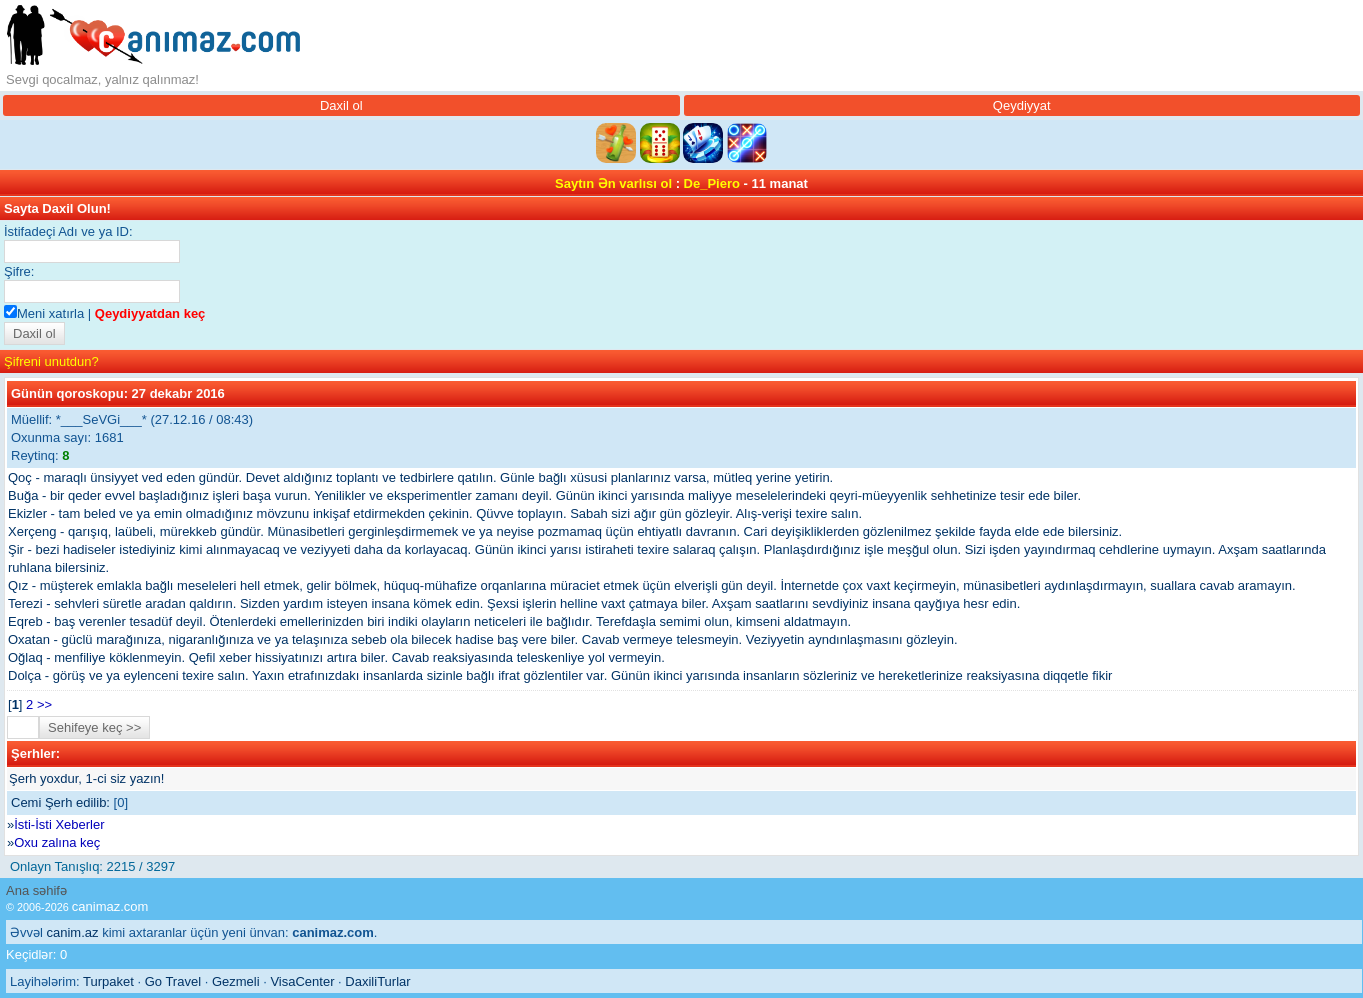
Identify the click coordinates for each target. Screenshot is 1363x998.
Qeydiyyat (1022, 105)
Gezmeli (236, 981)
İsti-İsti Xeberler (59, 824)
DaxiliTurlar (377, 981)
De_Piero (712, 183)
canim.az (73, 932)
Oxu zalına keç (57, 842)
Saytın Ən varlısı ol (613, 183)
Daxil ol (341, 105)
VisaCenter (302, 981)
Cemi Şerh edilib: (60, 802)
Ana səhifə (36, 890)
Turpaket (108, 981)
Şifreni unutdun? (51, 361)
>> (44, 704)
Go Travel (173, 981)
